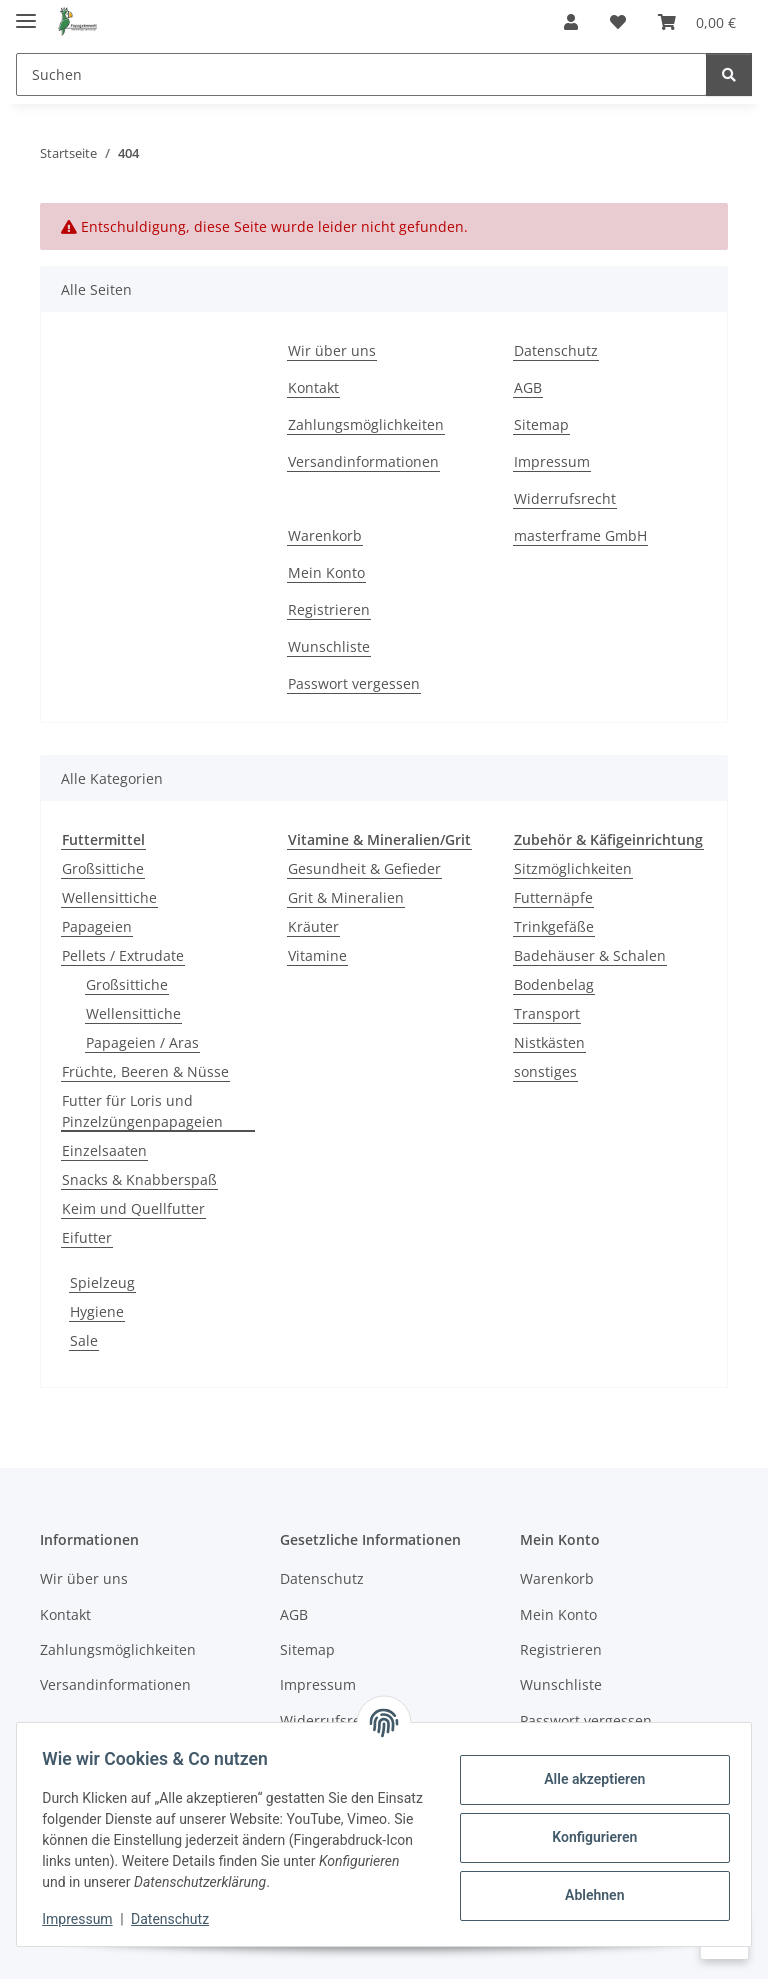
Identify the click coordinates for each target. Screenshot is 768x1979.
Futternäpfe (553, 897)
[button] (571, 22)
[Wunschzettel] (618, 22)
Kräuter (313, 926)
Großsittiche (103, 868)
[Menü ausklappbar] (26, 12)
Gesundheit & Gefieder (364, 868)
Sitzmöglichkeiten (573, 868)
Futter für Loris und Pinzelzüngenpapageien (142, 1111)
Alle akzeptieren (587, 1779)
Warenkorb (325, 535)
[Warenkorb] (697, 22)
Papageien (97, 926)
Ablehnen (587, 1895)
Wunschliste (329, 646)
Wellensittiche (109, 897)
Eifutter (87, 1237)
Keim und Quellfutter (133, 1208)
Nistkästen (549, 1042)
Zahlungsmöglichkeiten (366, 424)
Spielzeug (102, 1282)
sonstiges (545, 1071)
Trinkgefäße (554, 926)
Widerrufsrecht (565, 498)
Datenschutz (177, 1919)
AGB (528, 387)
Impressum (84, 1919)
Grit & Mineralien (346, 897)
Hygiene (97, 1311)
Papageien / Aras (142, 1042)
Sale (84, 1340)
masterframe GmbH (580, 535)
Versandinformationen (363, 461)
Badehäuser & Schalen (590, 955)
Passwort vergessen (354, 683)
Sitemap (541, 424)
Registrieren (329, 609)
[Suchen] (361, 74)
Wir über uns (332, 350)
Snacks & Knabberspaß (139, 1179)
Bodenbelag (554, 984)
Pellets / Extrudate (123, 955)
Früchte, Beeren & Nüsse (145, 1071)
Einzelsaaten (104, 1150)
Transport (547, 1013)
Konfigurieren (587, 1837)
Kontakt (313, 387)
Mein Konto (326, 572)
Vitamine (317, 955)
